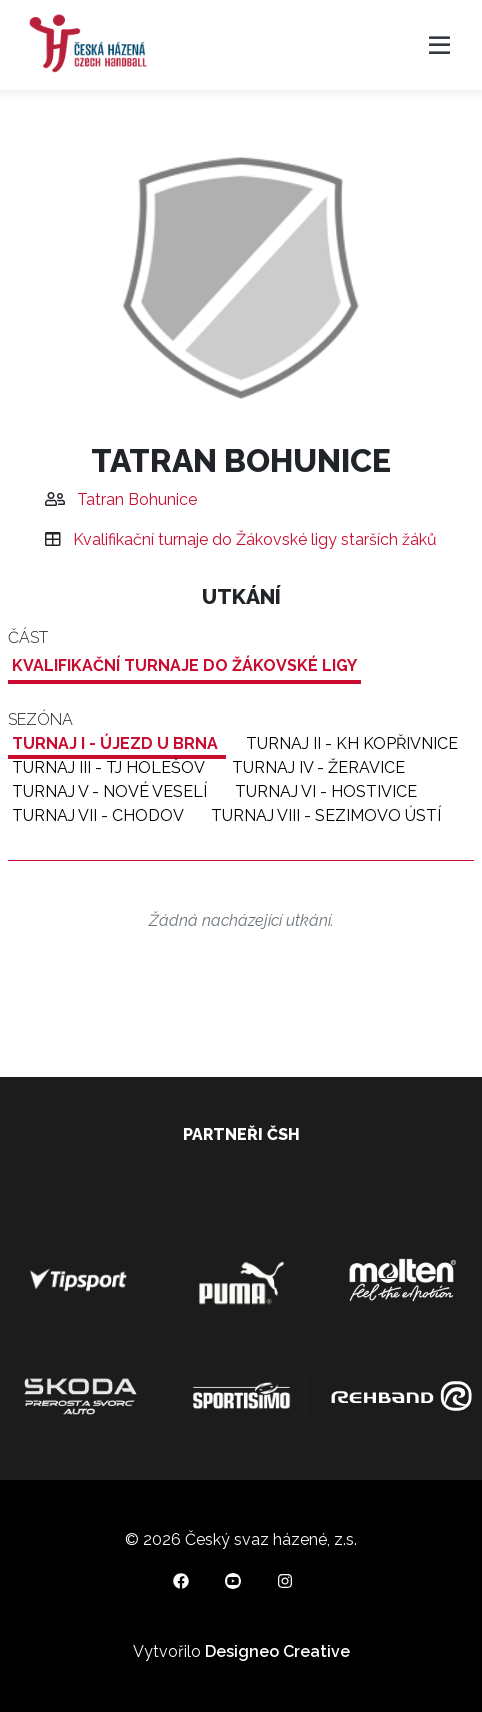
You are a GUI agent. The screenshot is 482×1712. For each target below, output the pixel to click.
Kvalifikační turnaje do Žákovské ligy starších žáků (255, 539)
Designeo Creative (277, 1651)
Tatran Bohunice (137, 499)
